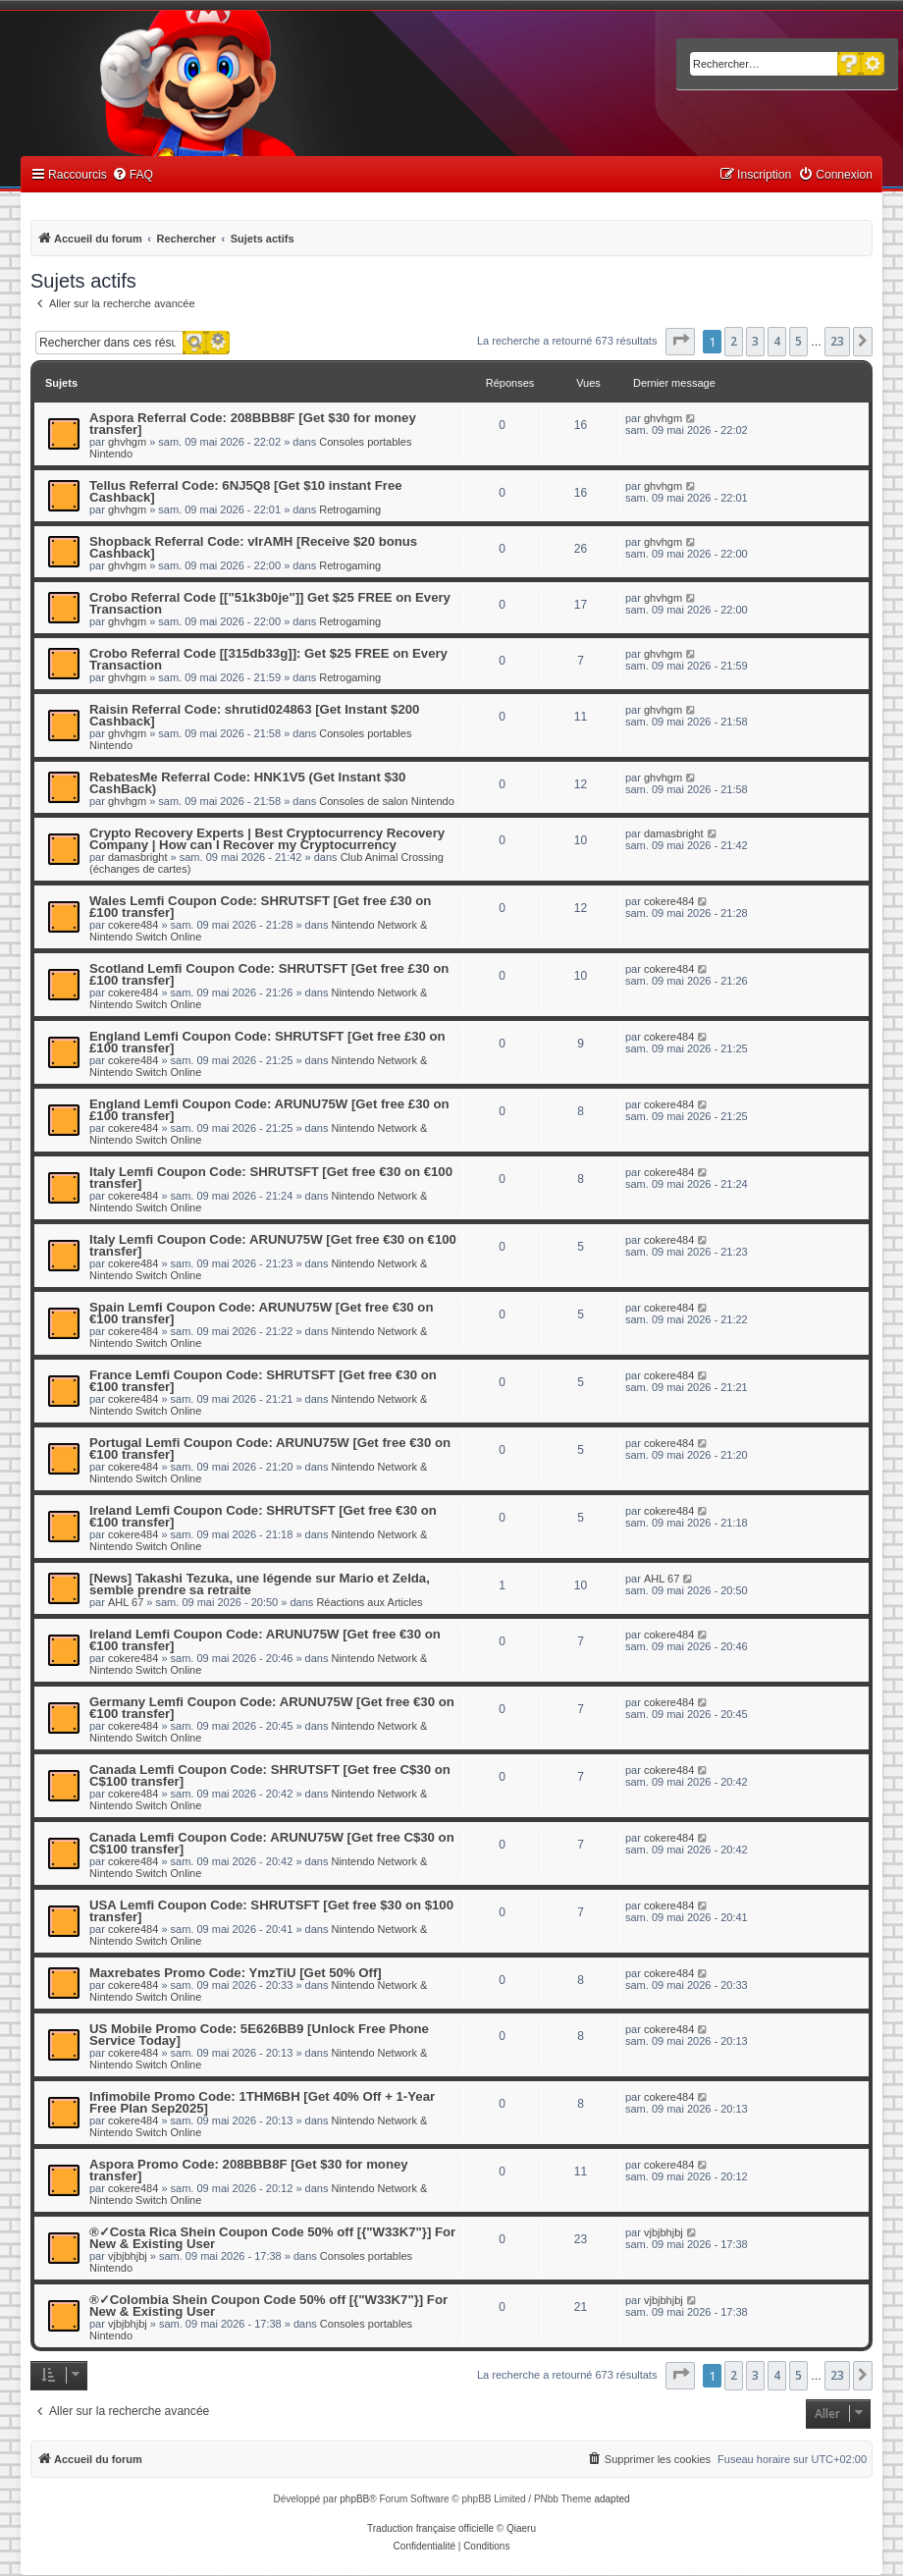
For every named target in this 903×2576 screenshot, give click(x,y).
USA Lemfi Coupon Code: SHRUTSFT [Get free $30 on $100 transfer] (271, 1911)
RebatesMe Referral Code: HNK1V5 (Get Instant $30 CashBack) (247, 783)
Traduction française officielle (430, 2528)
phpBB (354, 2499)
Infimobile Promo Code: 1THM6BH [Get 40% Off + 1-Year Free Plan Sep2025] (262, 2102)
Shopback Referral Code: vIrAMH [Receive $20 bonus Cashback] (253, 547)
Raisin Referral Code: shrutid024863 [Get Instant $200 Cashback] (254, 715)
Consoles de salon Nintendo (386, 801)
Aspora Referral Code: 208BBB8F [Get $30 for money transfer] (252, 423)
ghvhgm (127, 442)
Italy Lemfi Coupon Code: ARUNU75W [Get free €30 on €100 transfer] (272, 1245)
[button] (680, 341)
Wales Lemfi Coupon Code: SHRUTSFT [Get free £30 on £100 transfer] (260, 906)
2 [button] (733, 341)
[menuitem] (132, 175)
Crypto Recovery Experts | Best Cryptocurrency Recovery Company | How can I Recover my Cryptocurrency (267, 839)
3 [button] (755, 341)
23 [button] (837, 341)
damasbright (138, 857)
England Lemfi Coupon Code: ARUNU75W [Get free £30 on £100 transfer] (269, 1110)
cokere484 (133, 925)
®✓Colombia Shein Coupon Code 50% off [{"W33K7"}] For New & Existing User (268, 2305)
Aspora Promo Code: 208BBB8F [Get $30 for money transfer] (248, 2170)
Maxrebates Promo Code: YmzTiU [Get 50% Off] (235, 1972)
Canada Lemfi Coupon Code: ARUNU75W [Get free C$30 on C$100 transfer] (271, 1843)
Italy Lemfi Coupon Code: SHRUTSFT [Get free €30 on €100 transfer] (270, 1177)
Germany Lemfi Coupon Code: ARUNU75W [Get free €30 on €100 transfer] (271, 1707)
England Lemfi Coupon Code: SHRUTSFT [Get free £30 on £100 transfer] (267, 1042)
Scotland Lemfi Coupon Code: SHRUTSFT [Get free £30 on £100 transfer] (269, 974)
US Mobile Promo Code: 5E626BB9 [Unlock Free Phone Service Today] (259, 2034)
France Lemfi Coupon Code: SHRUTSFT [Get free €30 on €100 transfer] (263, 1381)
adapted (611, 2499)
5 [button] (798, 341)
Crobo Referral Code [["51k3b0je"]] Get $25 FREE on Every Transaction (270, 603)
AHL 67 (125, 1602)
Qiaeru (521, 2528)
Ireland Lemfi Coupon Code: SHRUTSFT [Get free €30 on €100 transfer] (263, 1516)
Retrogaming (350, 509)
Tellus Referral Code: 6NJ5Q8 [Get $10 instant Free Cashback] (245, 491)
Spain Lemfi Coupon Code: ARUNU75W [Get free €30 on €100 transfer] (261, 1313)
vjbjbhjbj (127, 2256)
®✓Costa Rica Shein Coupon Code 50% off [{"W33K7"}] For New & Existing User (272, 2238)
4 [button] (776, 341)
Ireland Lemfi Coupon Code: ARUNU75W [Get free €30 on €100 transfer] (265, 1640)
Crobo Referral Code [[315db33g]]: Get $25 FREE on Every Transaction (268, 659)
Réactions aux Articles (369, 1602)
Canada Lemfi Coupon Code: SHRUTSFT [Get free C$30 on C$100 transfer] (270, 1775)
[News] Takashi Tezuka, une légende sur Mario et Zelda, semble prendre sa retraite (259, 1584)
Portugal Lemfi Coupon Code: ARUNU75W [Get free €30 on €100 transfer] (270, 1448)
